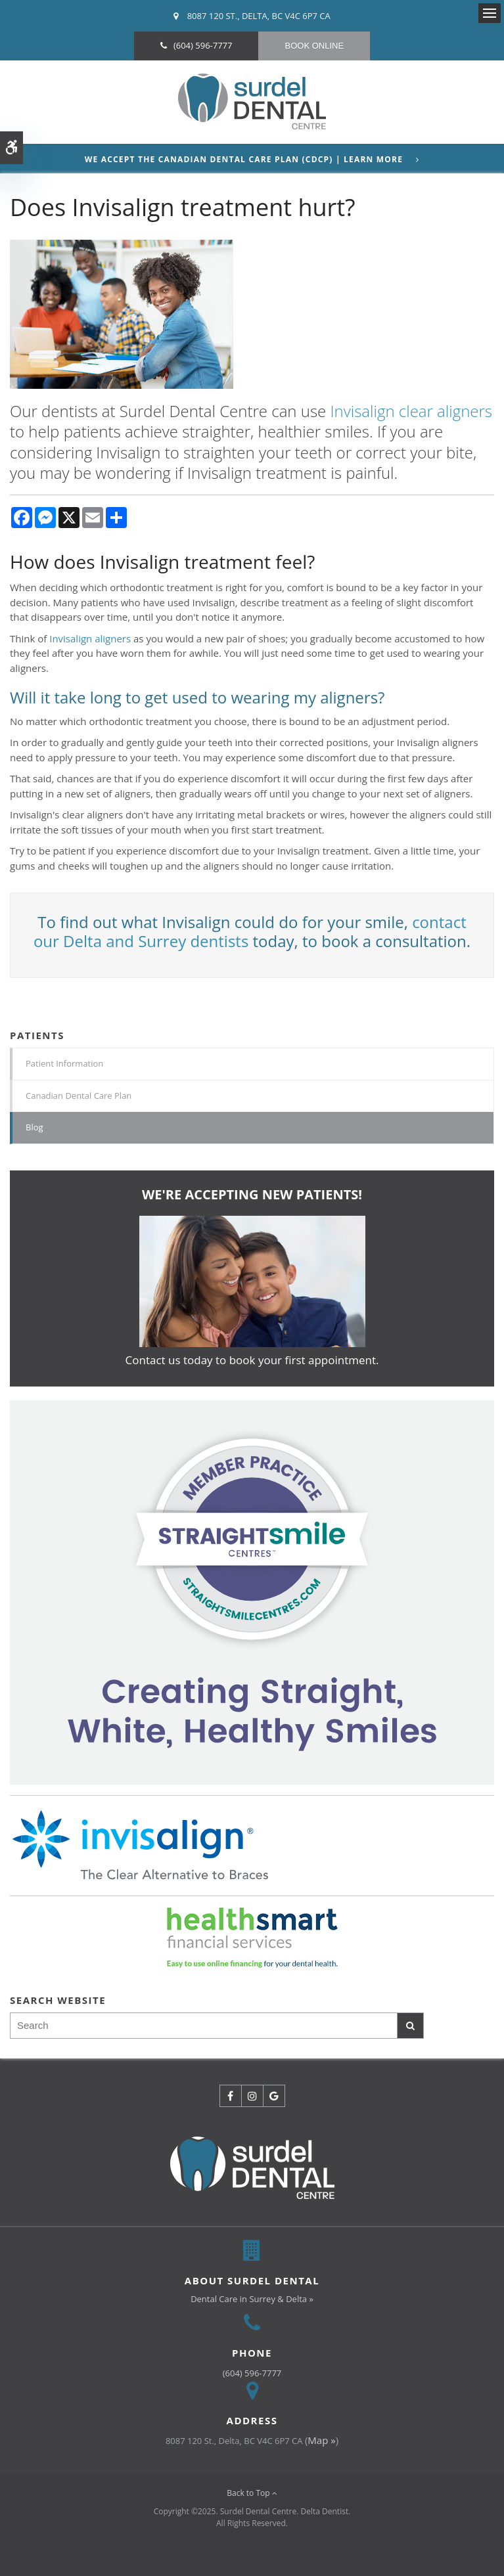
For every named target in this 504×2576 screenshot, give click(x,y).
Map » (321, 2440)
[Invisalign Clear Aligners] (252, 1591)
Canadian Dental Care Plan (78, 1095)
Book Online (314, 46)
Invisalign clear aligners (412, 411)
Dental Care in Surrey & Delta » (252, 2299)
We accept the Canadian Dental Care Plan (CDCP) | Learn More (244, 160)
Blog (34, 1127)
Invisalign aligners (90, 638)
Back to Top (252, 2492)
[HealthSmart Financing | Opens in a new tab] (252, 1937)
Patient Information (64, 1063)
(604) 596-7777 (203, 45)
